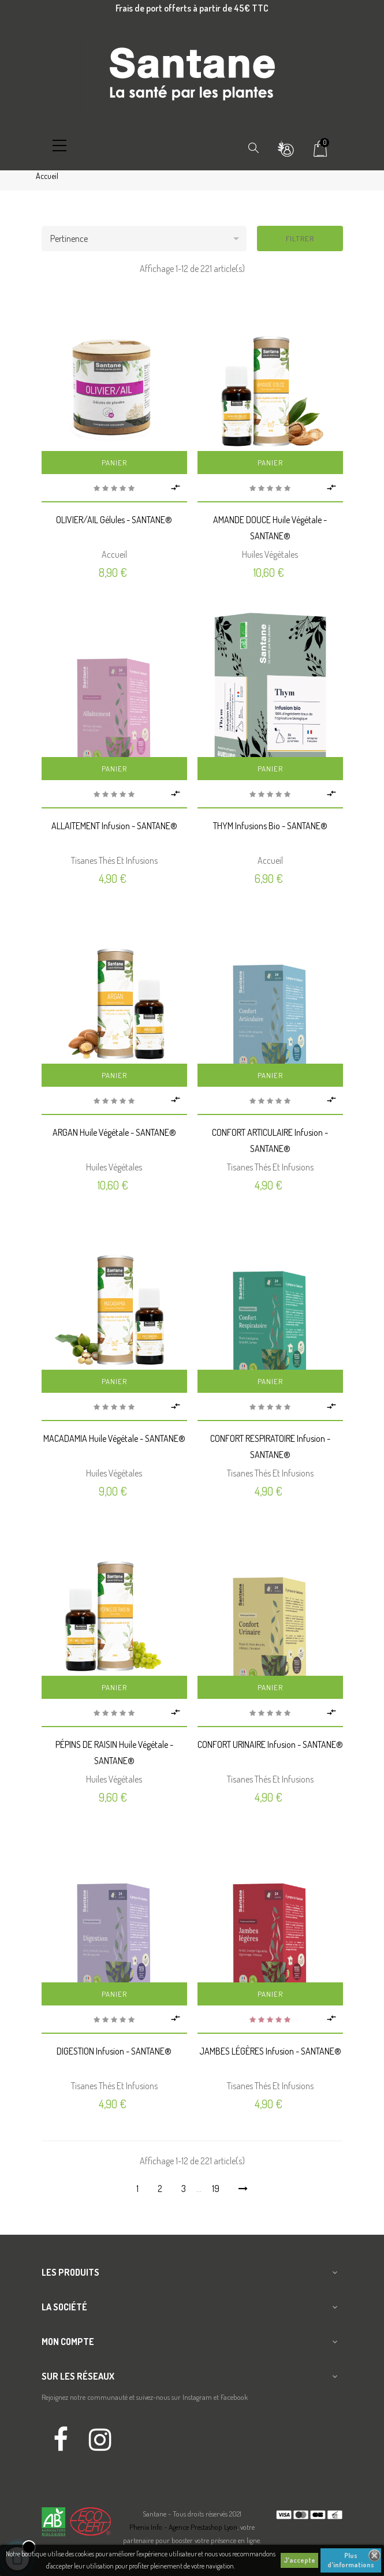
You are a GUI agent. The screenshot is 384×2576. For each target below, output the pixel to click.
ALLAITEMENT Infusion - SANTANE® (114, 826)
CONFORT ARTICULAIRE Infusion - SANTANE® (270, 1140)
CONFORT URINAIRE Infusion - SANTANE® (270, 1744)
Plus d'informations (350, 2560)
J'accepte (299, 2560)
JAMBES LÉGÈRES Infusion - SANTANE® (270, 2051)
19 (215, 2188)
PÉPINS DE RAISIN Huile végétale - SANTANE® (114, 1752)
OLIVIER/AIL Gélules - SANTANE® (114, 519)
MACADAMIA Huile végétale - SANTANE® (114, 1438)
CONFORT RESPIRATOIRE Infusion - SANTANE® (270, 1446)
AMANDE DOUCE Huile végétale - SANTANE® (270, 528)
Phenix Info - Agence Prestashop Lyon (183, 2527)
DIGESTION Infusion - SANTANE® (114, 2051)
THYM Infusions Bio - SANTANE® (270, 826)
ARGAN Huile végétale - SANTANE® (114, 1132)
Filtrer (300, 238)
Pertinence (148, 238)
